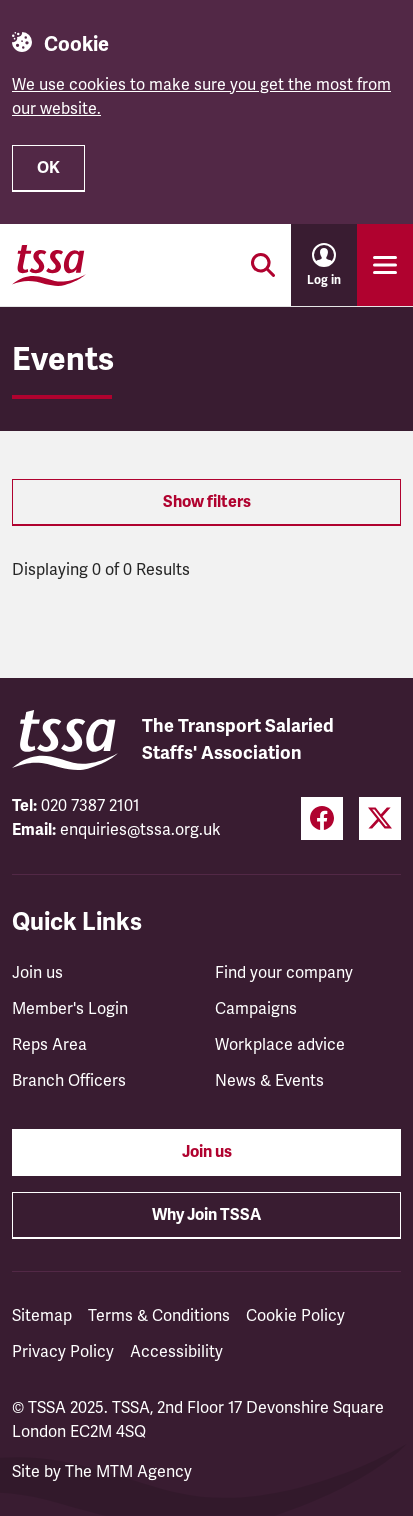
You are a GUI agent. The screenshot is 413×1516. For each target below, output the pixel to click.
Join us (37, 973)
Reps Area (49, 1045)
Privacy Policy (63, 1352)
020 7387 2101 (90, 806)
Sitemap (42, 1316)
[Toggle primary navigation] (385, 265)
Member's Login (70, 1009)
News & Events (269, 1081)
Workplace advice (280, 1045)
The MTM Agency (128, 1472)
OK (48, 168)
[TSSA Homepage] (49, 265)
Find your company (284, 973)
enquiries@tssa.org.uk (140, 830)
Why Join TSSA (206, 1215)
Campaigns (256, 1009)
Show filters (207, 502)
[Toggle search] (263, 265)
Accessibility (176, 1352)
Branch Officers (69, 1081)
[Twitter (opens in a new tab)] (380, 818)
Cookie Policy (295, 1316)
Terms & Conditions (159, 1316)
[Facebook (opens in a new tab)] (322, 818)
